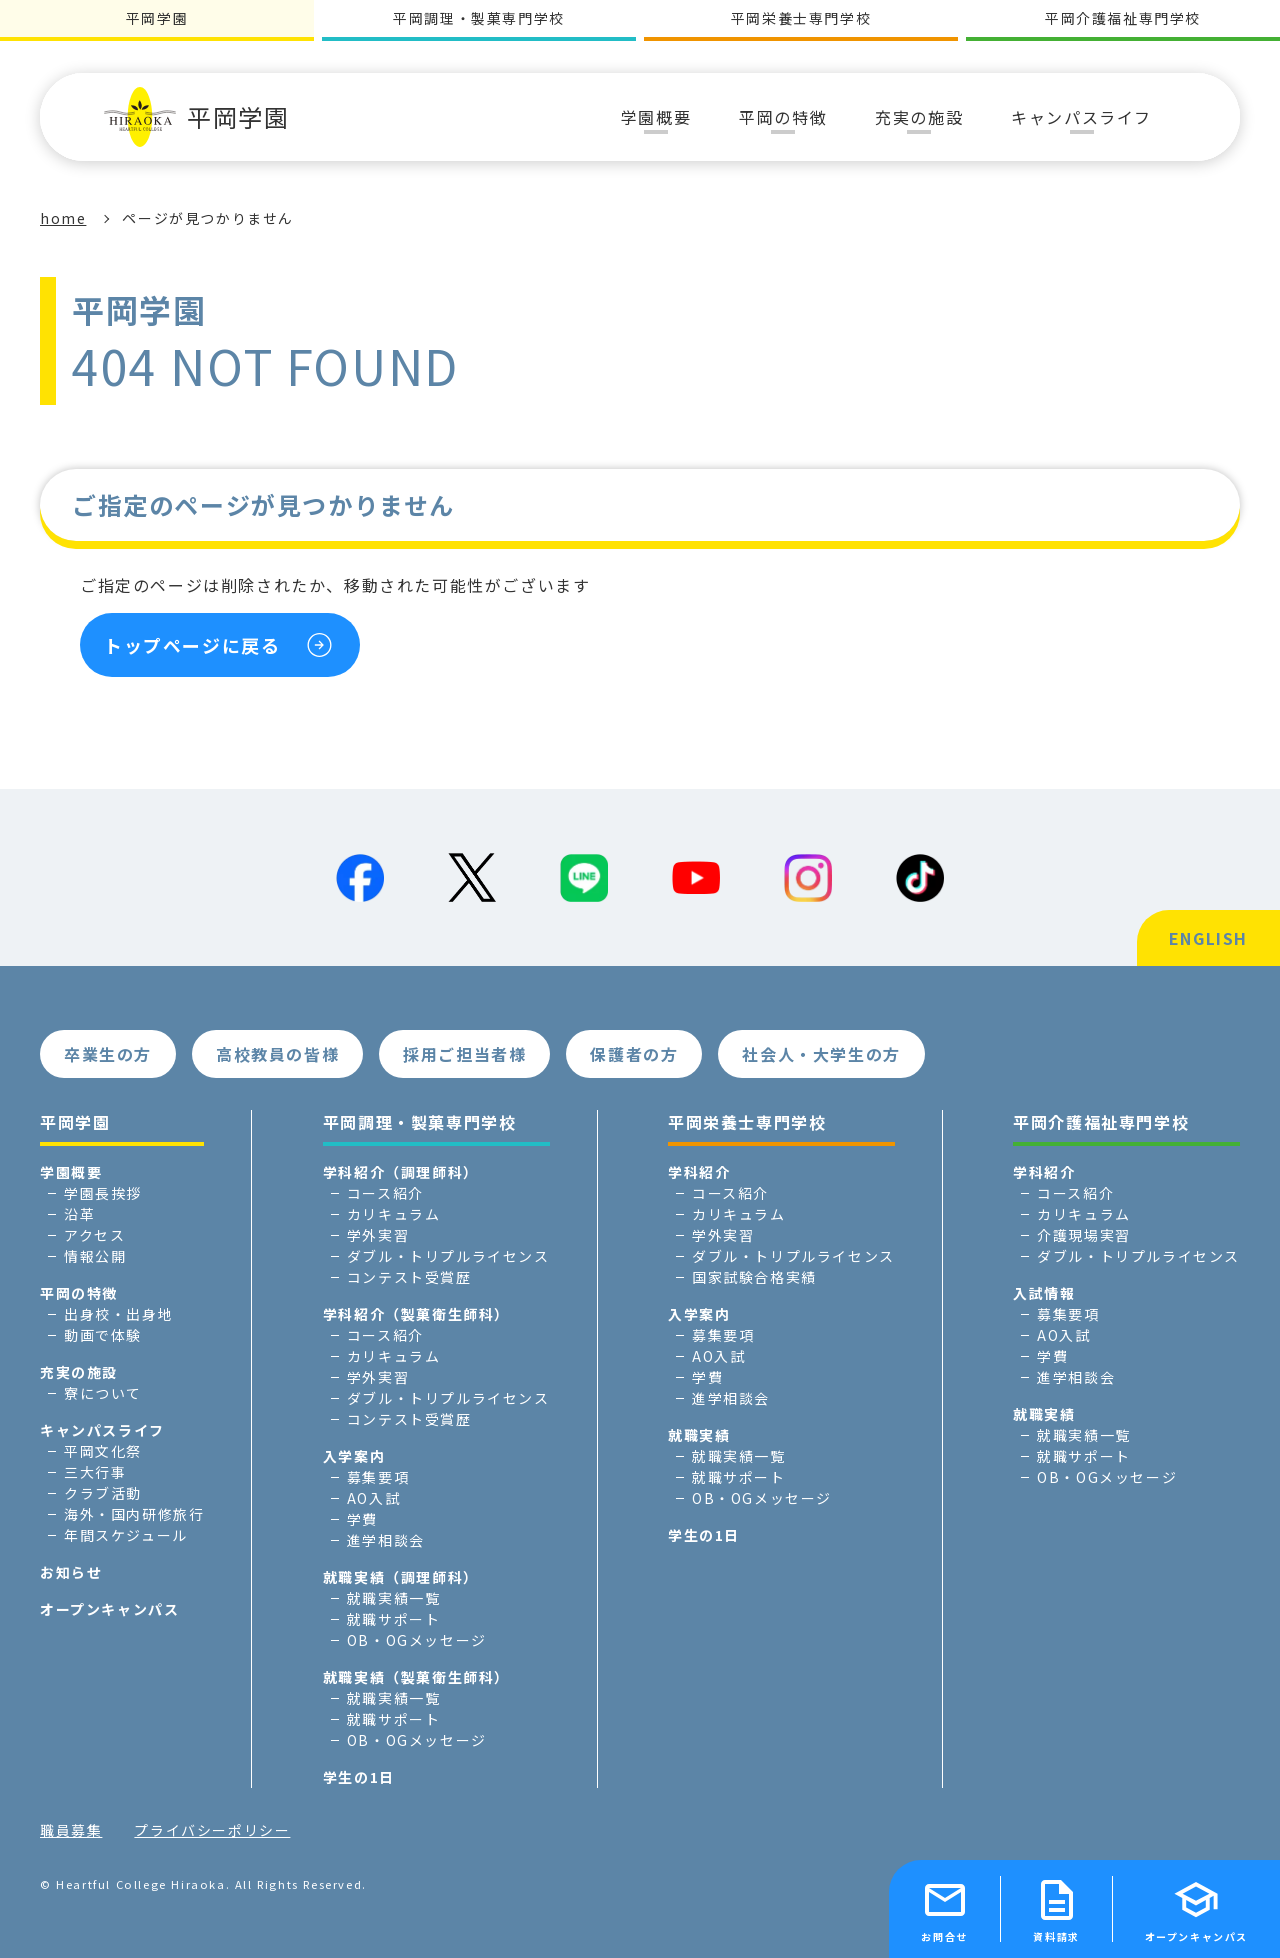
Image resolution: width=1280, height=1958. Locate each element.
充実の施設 (79, 1372)
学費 (362, 1519)
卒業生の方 (108, 1054)
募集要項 (378, 1477)
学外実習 (378, 1235)
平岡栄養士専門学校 (801, 18)
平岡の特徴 (79, 1293)
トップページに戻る (192, 645)
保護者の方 (634, 1054)
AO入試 (373, 1498)
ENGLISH (1208, 938)
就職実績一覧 (394, 1598)
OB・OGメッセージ (417, 1640)
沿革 (79, 1214)
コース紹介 (385, 1193)
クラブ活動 (103, 1493)
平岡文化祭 (103, 1451)
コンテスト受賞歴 (409, 1277)
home (63, 218)
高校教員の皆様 (277, 1054)
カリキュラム (394, 1214)
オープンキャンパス (109, 1609)
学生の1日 (359, 1777)
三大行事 (95, 1472)
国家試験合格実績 (754, 1277)
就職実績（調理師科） (401, 1577)
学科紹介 (699, 1172)
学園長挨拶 (103, 1193)
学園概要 (71, 1172)
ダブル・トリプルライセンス (448, 1256)
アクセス (94, 1235)
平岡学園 (196, 117)
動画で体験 (103, 1335)
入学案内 (354, 1456)
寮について (103, 1393)
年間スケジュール (126, 1535)
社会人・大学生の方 (821, 1054)
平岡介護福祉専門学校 (1123, 18)
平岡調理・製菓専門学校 (479, 18)
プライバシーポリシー (212, 1830)
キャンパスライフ (102, 1430)
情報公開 (95, 1256)
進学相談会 (386, 1540)
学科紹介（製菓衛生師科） (416, 1314)
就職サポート (394, 1619)
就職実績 (699, 1435)
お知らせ (71, 1572)
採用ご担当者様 (464, 1054)
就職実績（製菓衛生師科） (416, 1677)
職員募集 (71, 1830)
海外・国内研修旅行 (134, 1514)
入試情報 (1044, 1293)
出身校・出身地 (118, 1314)
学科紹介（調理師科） (401, 1172)
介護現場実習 (1084, 1235)
